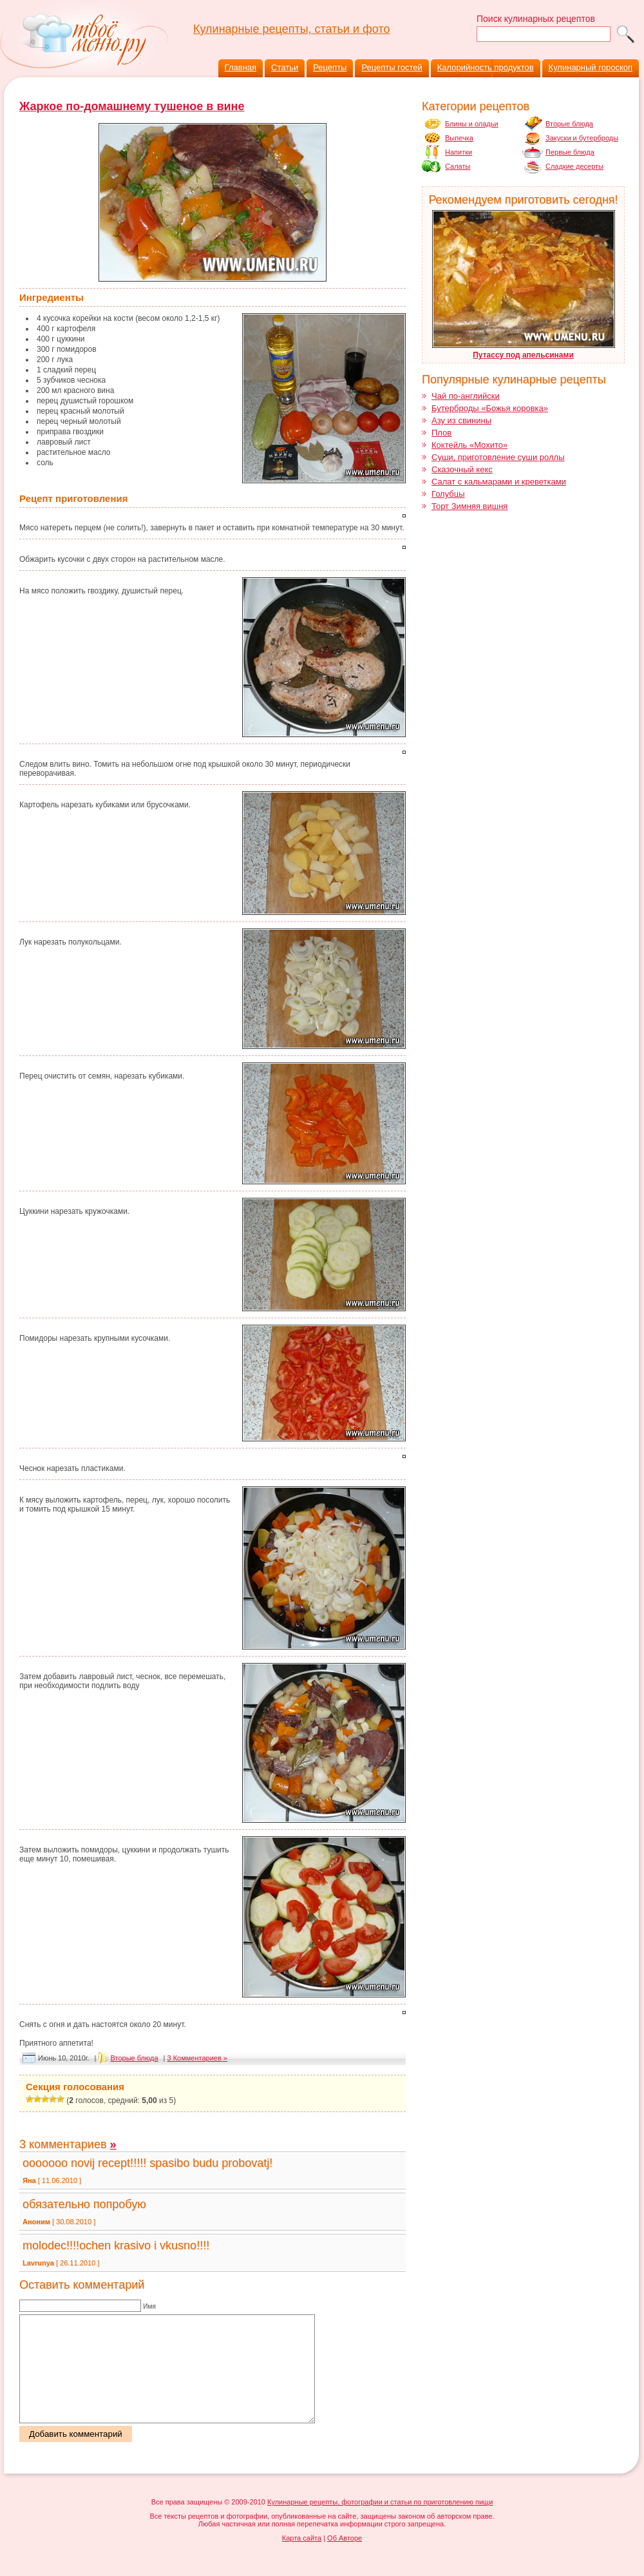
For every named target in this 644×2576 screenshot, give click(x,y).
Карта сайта (301, 2559)
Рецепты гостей (391, 67)
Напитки (458, 152)
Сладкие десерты (574, 166)
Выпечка (459, 138)
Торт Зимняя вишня (469, 506)
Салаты (457, 166)
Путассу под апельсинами (523, 355)
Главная (240, 67)
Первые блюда (569, 152)
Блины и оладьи (471, 124)
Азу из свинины (461, 420)
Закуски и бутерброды (581, 138)
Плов (441, 432)
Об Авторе (344, 2559)
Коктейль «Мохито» (469, 445)
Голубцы (448, 494)
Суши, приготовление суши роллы (497, 457)
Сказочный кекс (462, 469)
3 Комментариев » (197, 2058)
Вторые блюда (134, 2058)
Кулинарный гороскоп (590, 67)
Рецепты (329, 67)
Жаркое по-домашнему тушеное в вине (131, 106)
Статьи (284, 67)
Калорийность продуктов (485, 67)
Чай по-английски (465, 396)
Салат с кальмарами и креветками (498, 481)
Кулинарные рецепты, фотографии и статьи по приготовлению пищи (380, 2523)
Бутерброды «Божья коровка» (489, 408)
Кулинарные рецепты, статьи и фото (291, 29)
